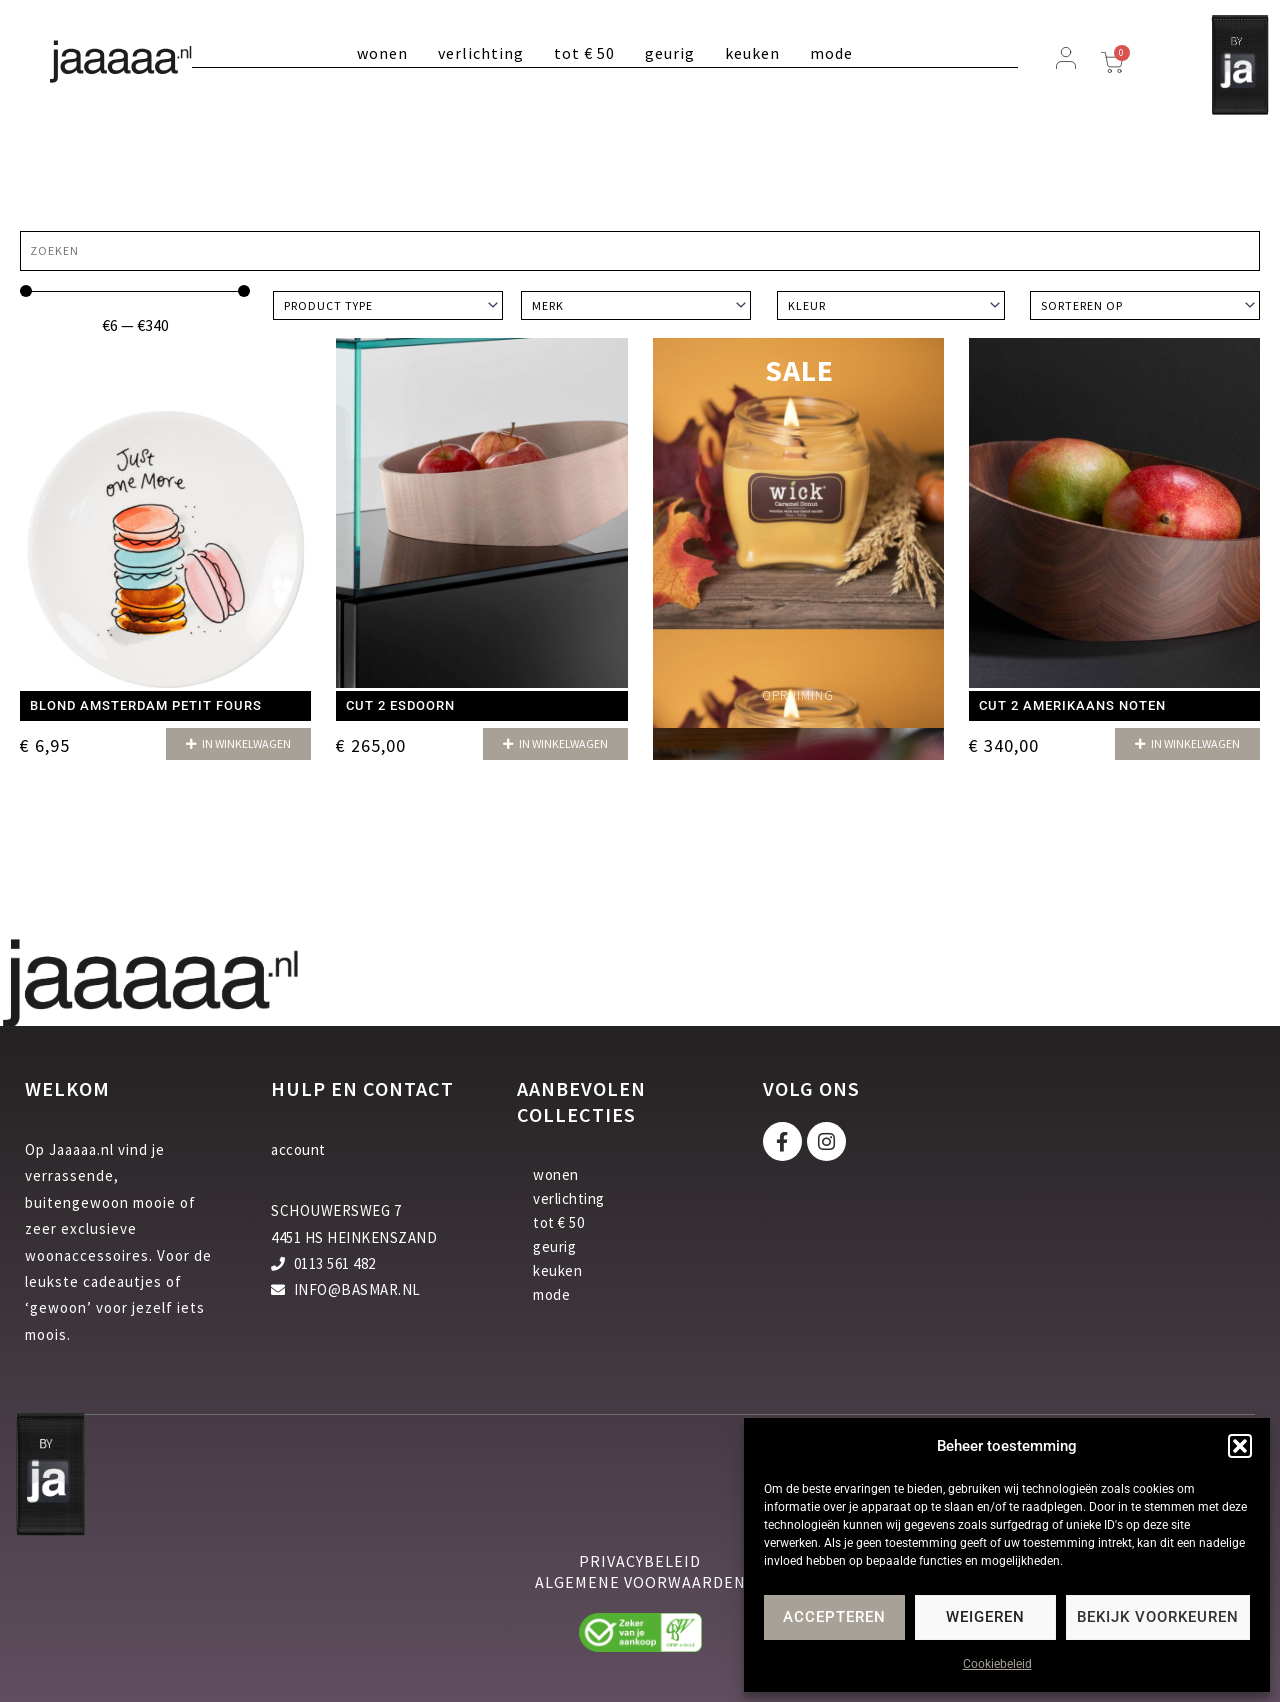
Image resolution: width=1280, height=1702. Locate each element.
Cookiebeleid (997, 1664)
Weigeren (985, 1617)
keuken (752, 53)
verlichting (481, 53)
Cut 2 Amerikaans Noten (1072, 705)
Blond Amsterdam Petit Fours (146, 705)
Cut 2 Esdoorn (400, 705)
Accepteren (834, 1617)
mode (831, 53)
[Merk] (636, 305)
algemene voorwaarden (640, 1582)
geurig (670, 53)
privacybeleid (640, 1561)
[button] (1240, 1446)
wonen (382, 53)
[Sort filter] (1145, 305)
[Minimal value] (135, 291)
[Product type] (388, 305)
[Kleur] (891, 305)
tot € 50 (584, 53)
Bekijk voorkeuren (1158, 1617)
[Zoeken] (640, 251)
